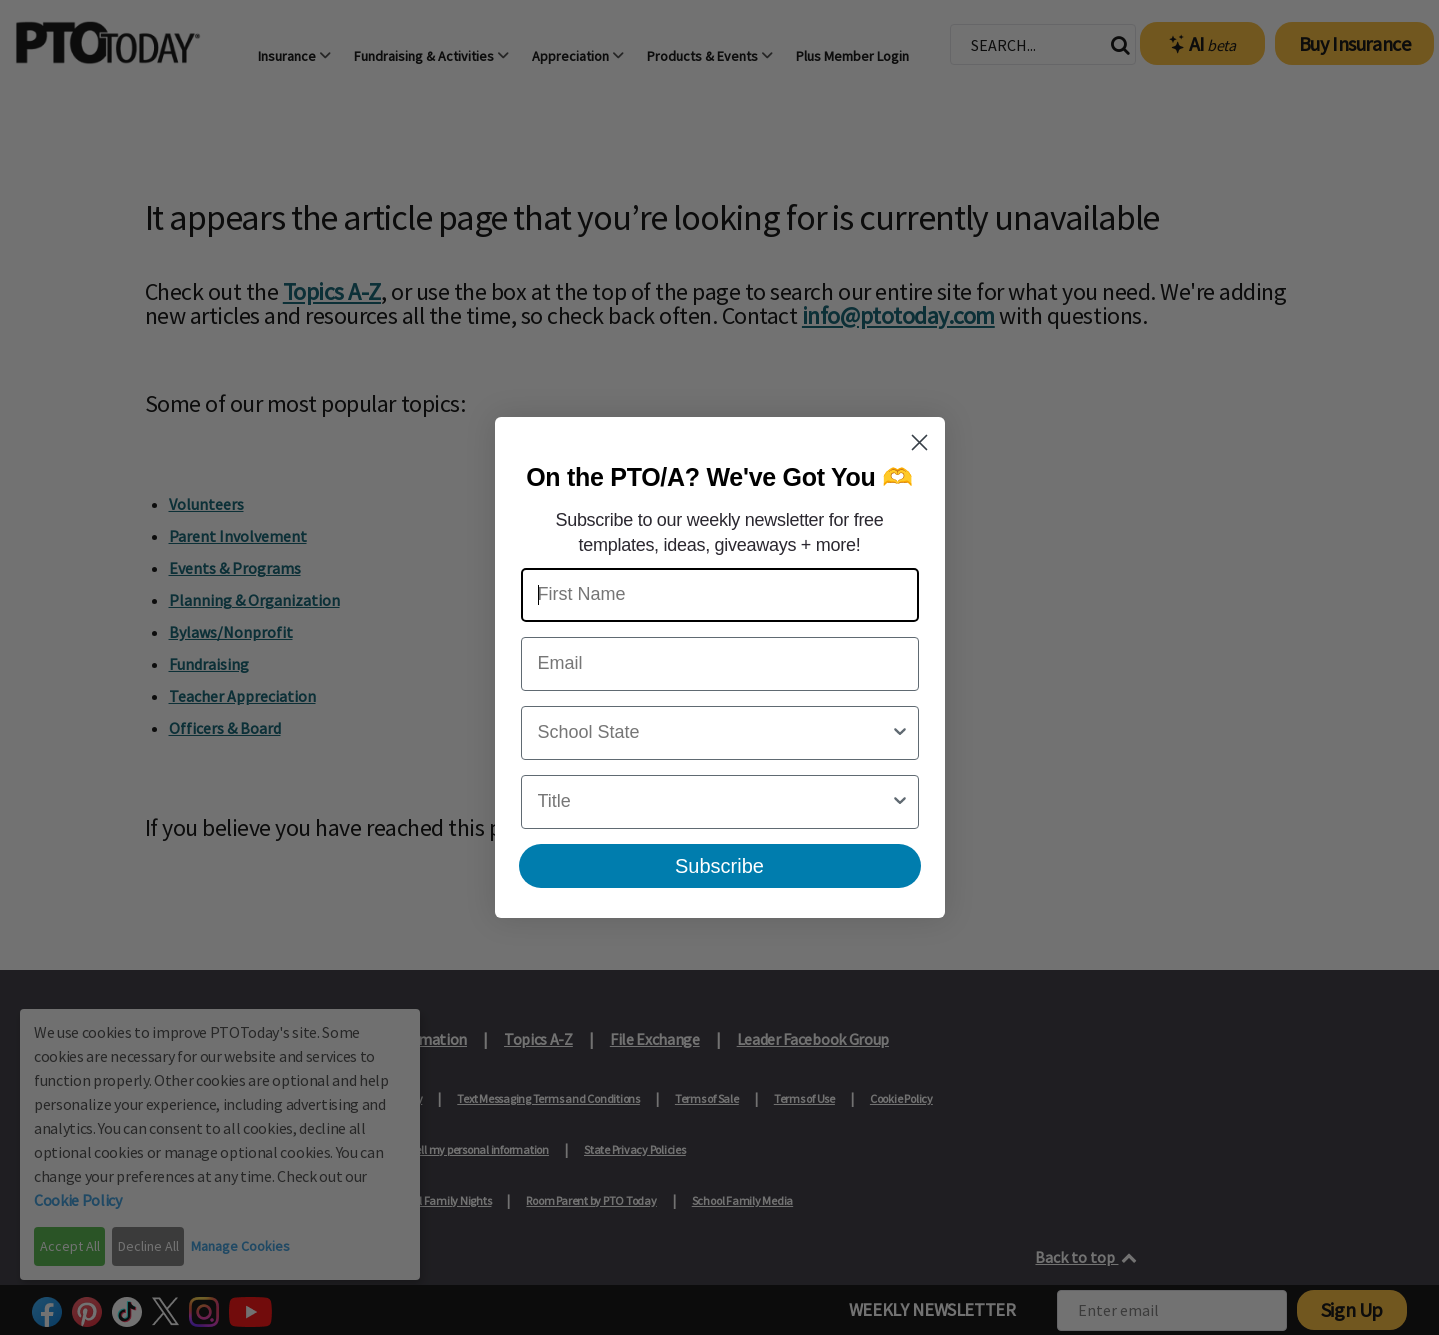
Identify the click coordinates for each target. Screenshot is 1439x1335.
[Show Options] (900, 733)
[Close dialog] (919, 442)
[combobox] (714, 733)
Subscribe (719, 866)
